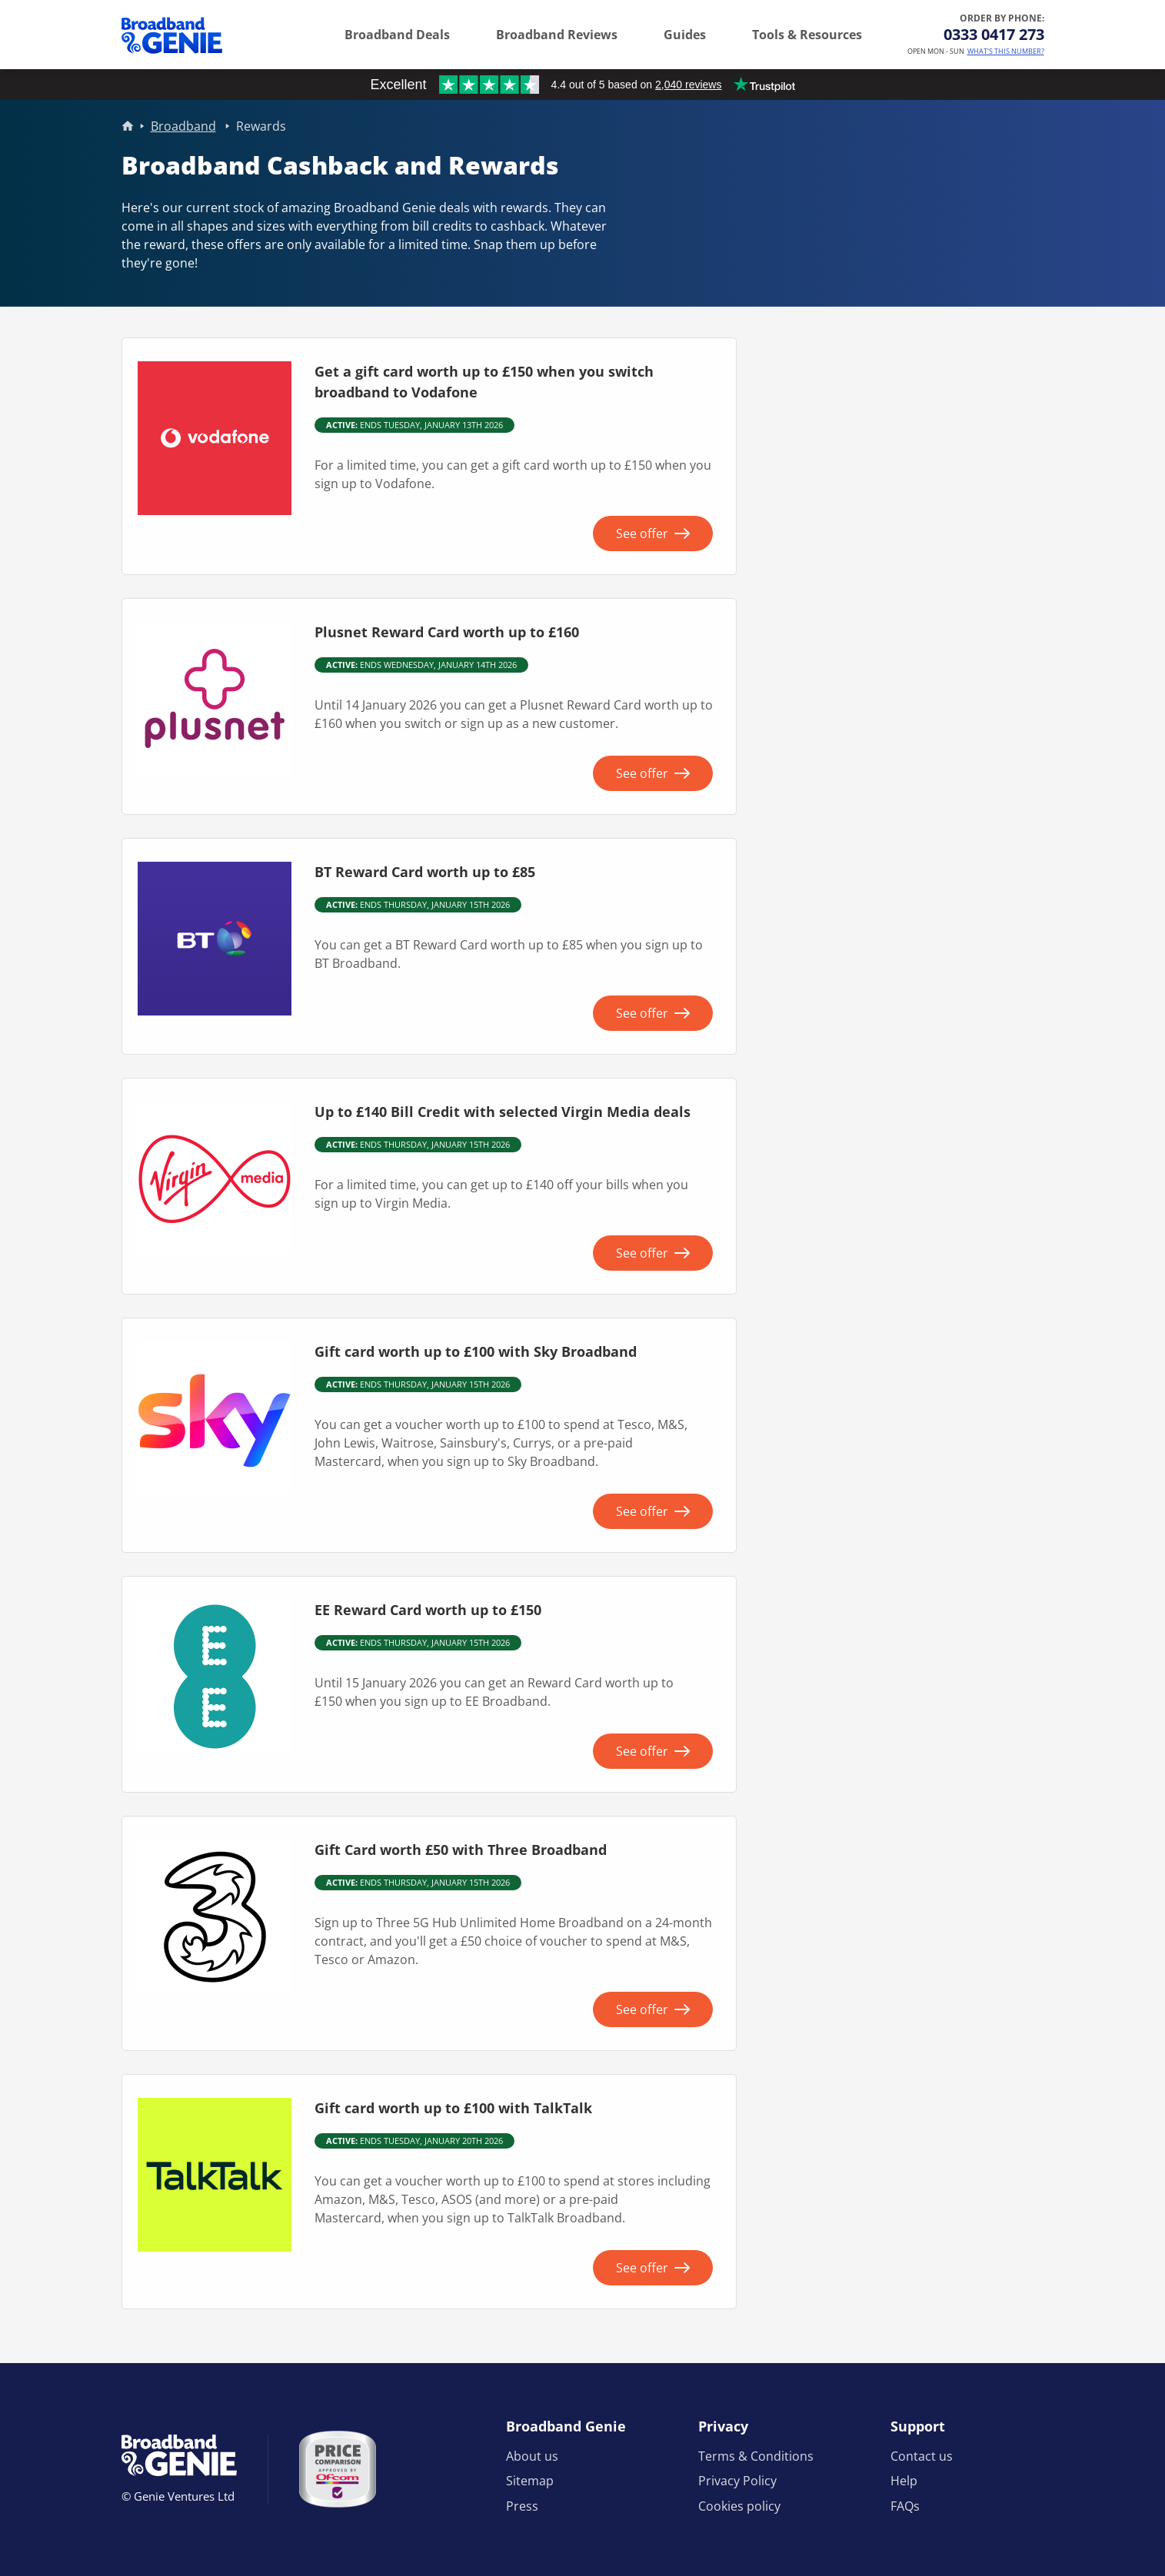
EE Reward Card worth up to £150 (428, 1609)
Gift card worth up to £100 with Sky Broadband (476, 1351)
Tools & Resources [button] (807, 34)
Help (903, 2480)
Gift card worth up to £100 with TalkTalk (453, 2108)
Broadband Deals (397, 34)
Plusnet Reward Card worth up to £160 (447, 632)
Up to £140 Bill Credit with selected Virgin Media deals (503, 1111)
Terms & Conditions (756, 2456)
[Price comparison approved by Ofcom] (337, 2469)
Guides (685, 34)
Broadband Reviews (556, 34)
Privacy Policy (737, 2480)
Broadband (183, 126)
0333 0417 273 (994, 34)
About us (532, 2456)
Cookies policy (739, 2506)
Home (127, 126)
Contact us (921, 2456)
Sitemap (530, 2480)
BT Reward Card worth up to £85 (425, 872)
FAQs (905, 2506)
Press (522, 2506)
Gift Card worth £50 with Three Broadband (461, 1849)
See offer (642, 533)
